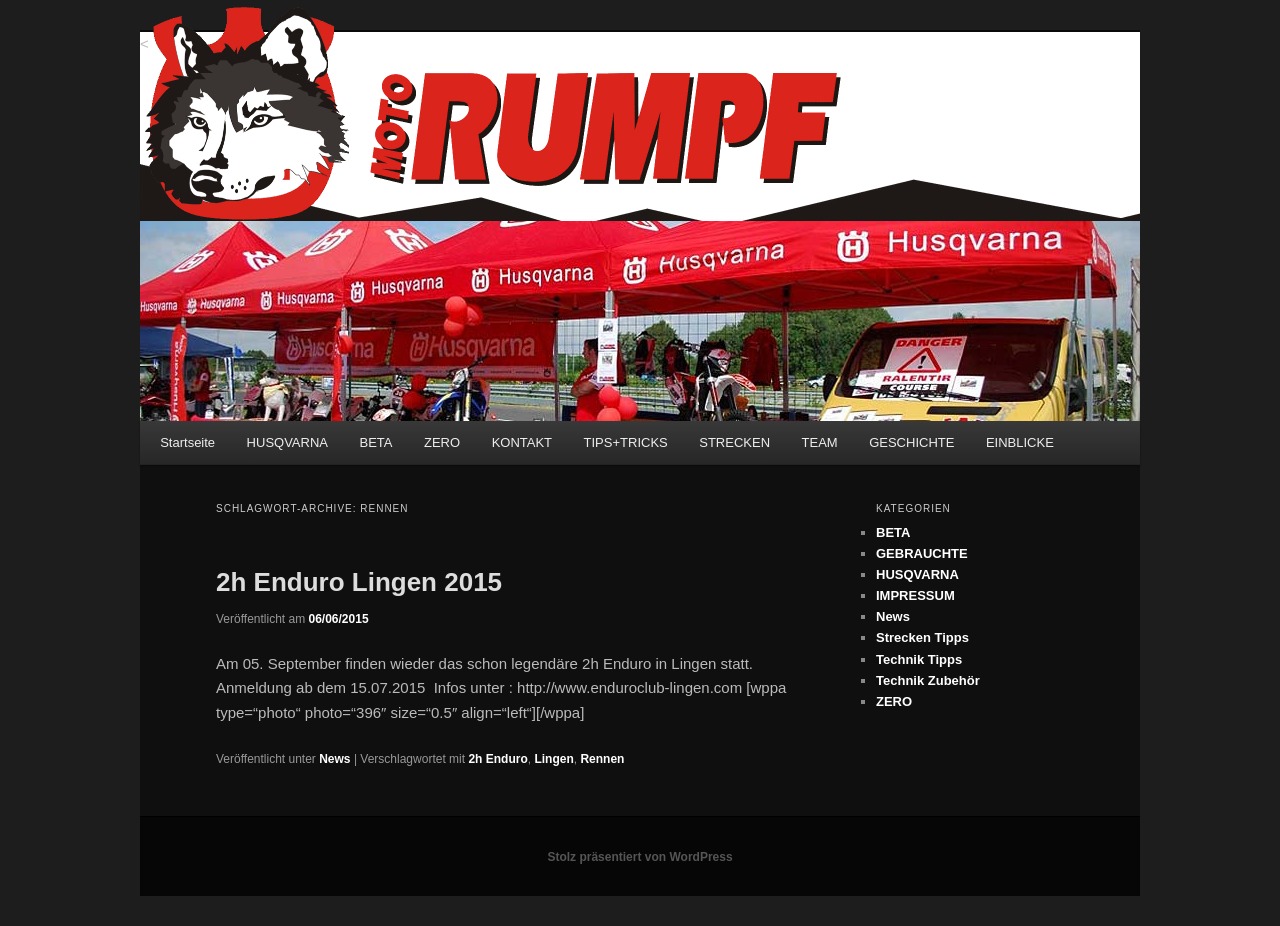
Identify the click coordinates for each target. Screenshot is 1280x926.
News (334, 759)
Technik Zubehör (928, 680)
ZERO (442, 442)
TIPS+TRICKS (626, 442)
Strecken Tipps (922, 637)
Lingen (553, 759)
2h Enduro (497, 759)
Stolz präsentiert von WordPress (639, 857)
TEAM (820, 442)
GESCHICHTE (911, 442)
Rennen (602, 759)
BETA (376, 442)
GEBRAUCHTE (922, 553)
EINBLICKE (1020, 442)
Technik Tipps (919, 659)
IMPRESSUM (915, 595)
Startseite (187, 442)
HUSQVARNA (287, 442)
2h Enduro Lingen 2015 (359, 582)
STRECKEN (734, 442)
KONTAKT (522, 442)
